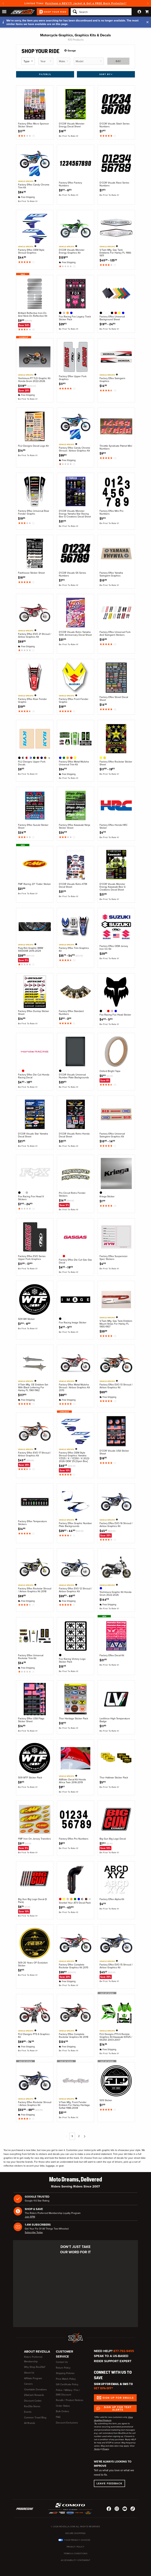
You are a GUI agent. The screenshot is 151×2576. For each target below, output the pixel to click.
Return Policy (63, 2368)
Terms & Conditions (76, 2553)
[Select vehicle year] (45, 61)
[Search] (101, 11)
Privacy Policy (75, 2546)
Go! (118, 61)
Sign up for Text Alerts (118, 2408)
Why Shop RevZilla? (34, 2367)
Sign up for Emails (118, 2398)
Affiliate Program (33, 2378)
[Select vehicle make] (63, 61)
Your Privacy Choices (77, 2540)
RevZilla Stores (32, 2406)
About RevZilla (37, 2351)
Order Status (63, 2406)
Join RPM (30, 2217)
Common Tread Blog (35, 2417)
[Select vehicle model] (89, 61)
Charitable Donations (35, 2389)
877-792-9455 (123, 2351)
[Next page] (84, 2136)
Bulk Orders (62, 2411)
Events (27, 2412)
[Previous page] (66, 2136)
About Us (29, 2373)
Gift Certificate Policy (67, 2384)
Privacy (105, 2449)
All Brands (29, 2423)
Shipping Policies (65, 2373)
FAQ (58, 2417)
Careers (28, 2384)
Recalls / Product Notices (69, 2400)
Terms (97, 2449)
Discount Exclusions (67, 2423)
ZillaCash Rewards (34, 2395)
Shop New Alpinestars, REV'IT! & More (92, 3)
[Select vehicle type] (28, 61)
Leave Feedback (109, 2483)
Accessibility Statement (75, 2560)
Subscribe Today (34, 2232)
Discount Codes (33, 2401)
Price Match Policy (66, 2379)
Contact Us (62, 2362)
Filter (45, 74)
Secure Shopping (75, 2533)
